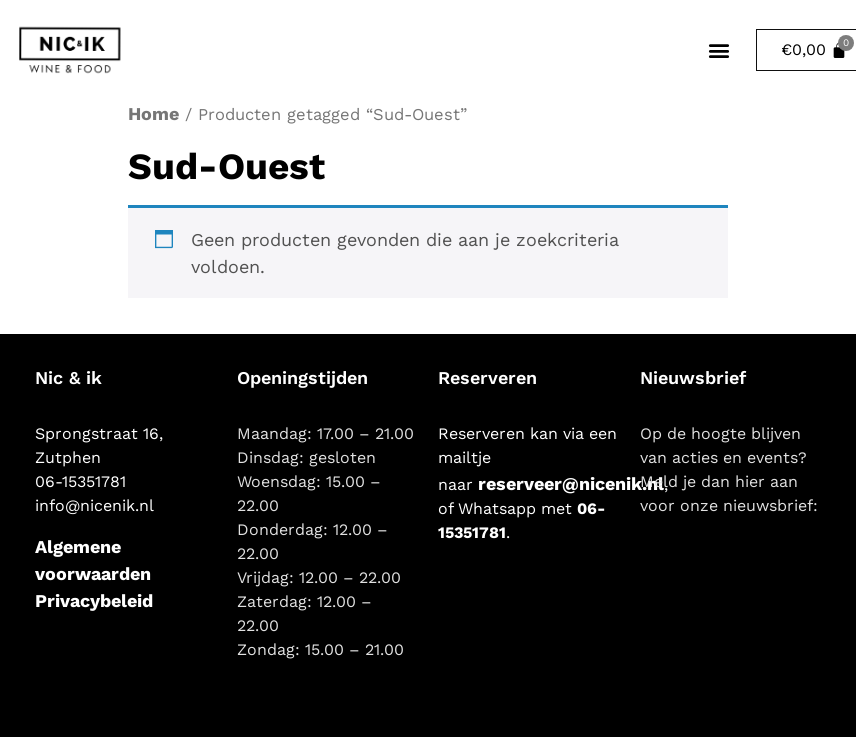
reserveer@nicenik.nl (571, 483)
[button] (719, 50)
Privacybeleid (94, 600)
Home (153, 113)
